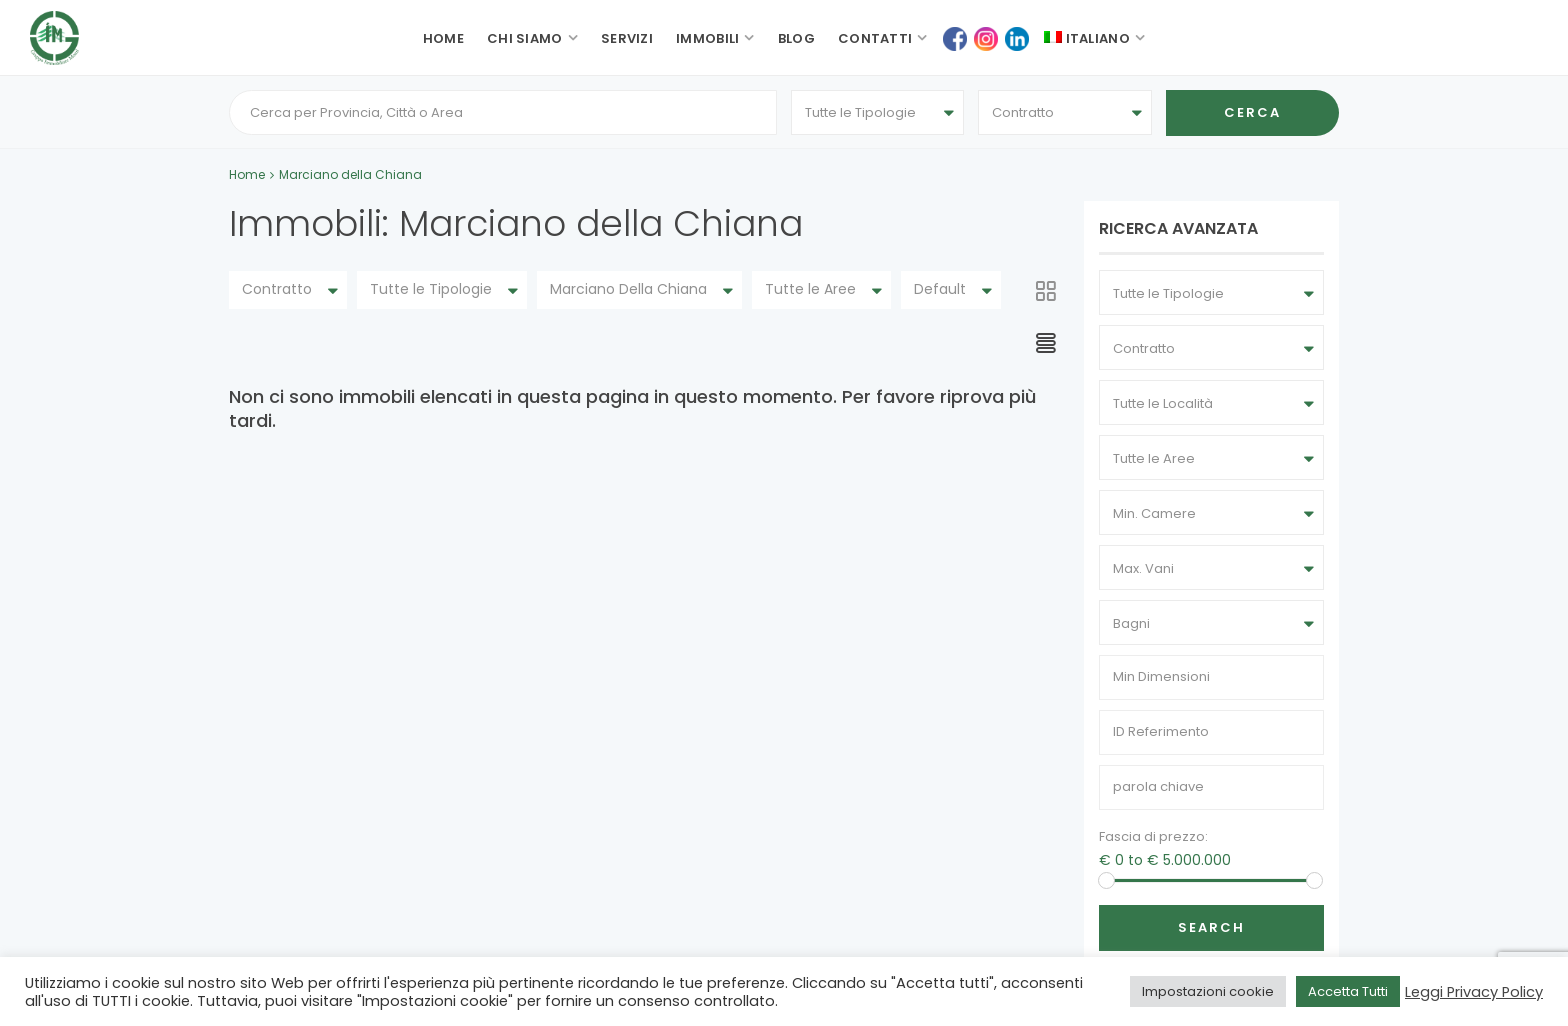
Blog (796, 38)
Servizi (627, 38)
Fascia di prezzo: (1153, 837)
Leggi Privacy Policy (1474, 992)
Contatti (875, 38)
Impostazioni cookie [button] (1208, 991)
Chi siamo (525, 38)
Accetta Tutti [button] (1348, 991)
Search (1211, 928)
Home (443, 38)
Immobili (707, 38)
